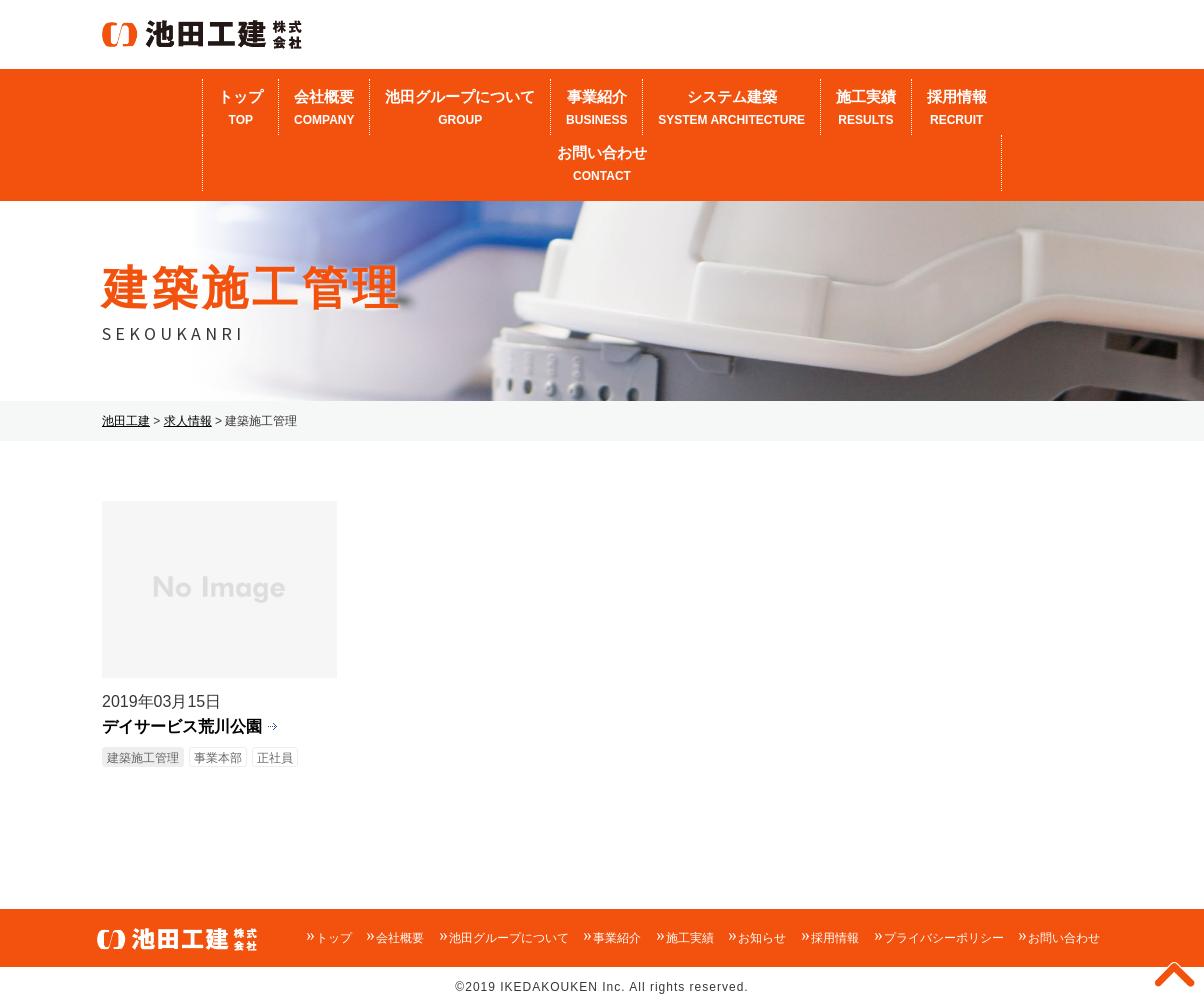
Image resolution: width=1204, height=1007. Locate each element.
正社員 (275, 758)
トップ (240, 109)
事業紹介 (596, 109)
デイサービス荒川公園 (182, 726)
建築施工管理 (143, 758)
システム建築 (731, 109)
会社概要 (324, 109)
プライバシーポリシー (944, 938)
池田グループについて (460, 109)
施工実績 (866, 109)
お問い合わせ (601, 165)
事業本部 (218, 758)
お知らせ (762, 938)
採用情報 (957, 109)
